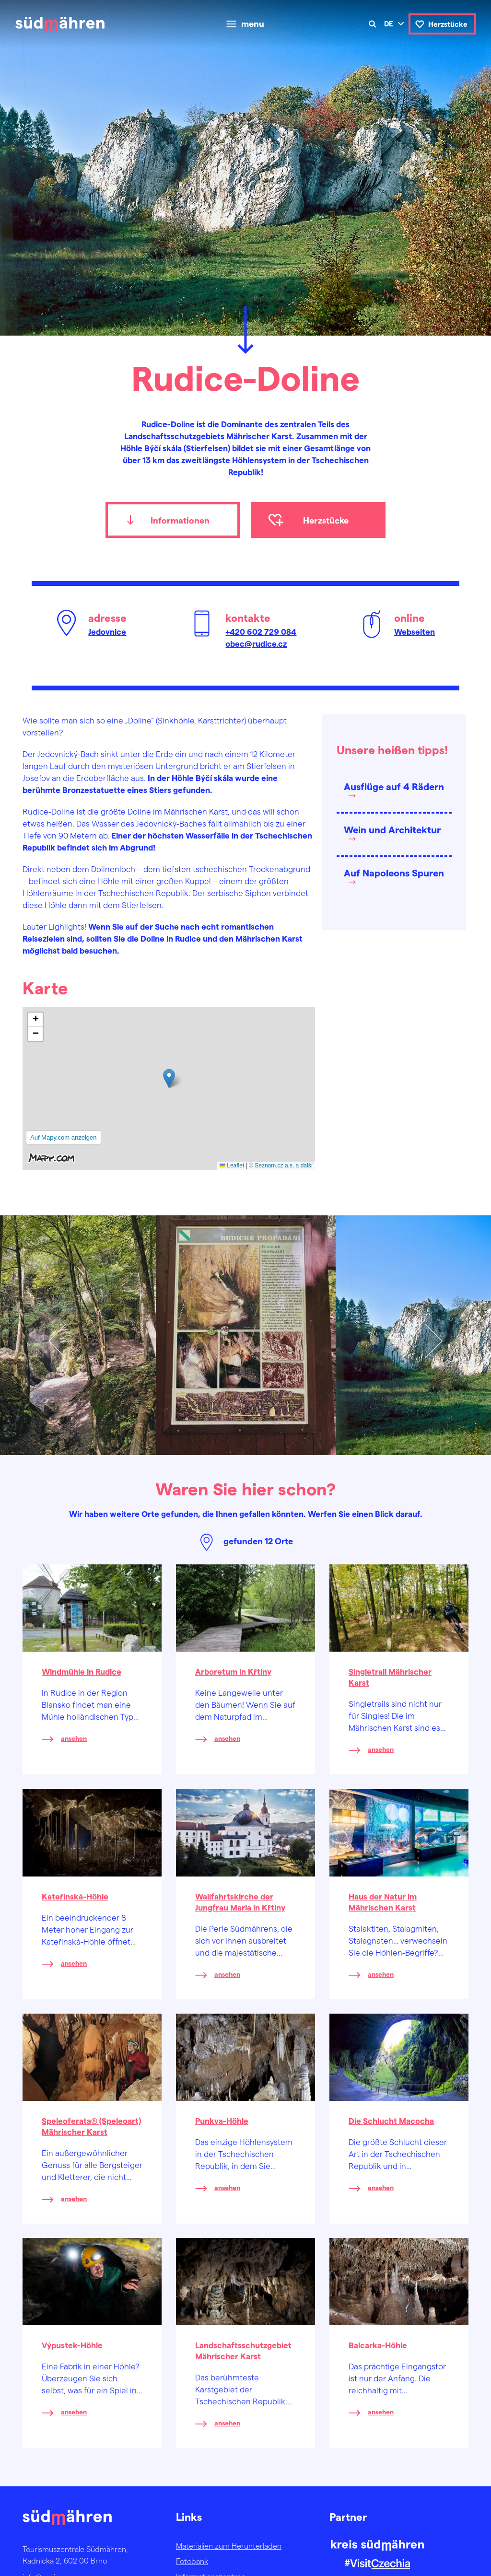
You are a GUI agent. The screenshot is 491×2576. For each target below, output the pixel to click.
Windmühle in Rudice (81, 1671)
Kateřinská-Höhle (75, 1896)
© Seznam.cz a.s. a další (281, 1165)
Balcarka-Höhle (378, 2345)
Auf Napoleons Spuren (394, 872)
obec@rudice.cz (256, 643)
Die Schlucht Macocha (391, 2120)
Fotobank (192, 2560)
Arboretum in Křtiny (233, 1671)
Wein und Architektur (392, 829)
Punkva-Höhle (221, 2120)
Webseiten (414, 631)
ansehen (74, 1738)
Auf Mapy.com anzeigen (63, 1137)
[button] (169, 1078)
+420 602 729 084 (260, 631)
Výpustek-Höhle (72, 2345)
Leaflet (232, 1165)
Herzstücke (448, 24)
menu (252, 24)
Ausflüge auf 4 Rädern (394, 786)
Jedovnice (107, 631)
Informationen (180, 520)
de (388, 23)
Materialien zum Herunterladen (228, 2545)
